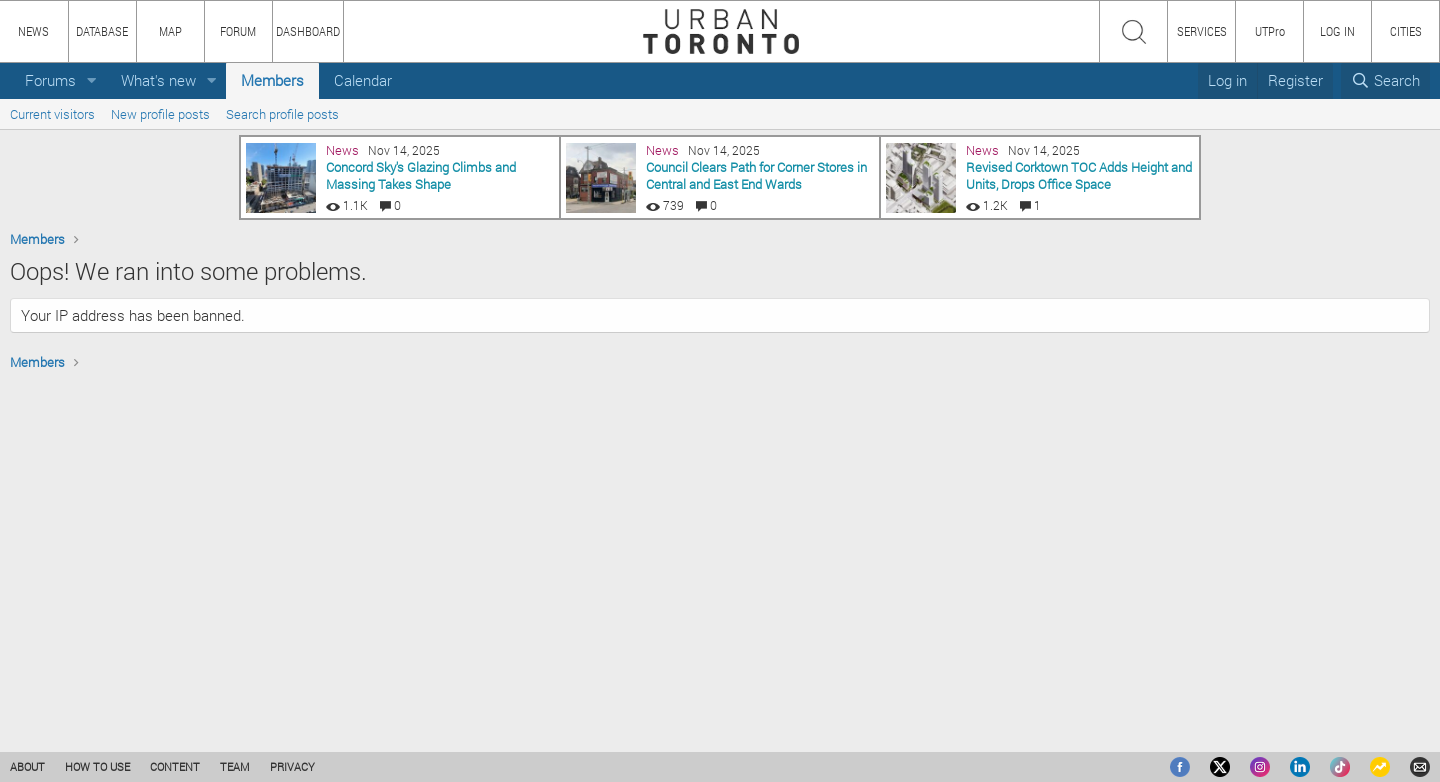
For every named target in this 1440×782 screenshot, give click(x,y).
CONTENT (175, 766)
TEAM (235, 766)
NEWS (33, 31)
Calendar (363, 80)
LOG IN (1337, 31)
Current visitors (52, 114)
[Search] (1385, 80)
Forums (50, 80)
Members (272, 80)
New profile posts (160, 114)
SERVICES (1202, 31)
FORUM (238, 31)
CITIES (1406, 31)
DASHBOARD (308, 31)
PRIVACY (292, 766)
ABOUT (27, 766)
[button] (92, 80)
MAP (170, 31)
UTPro (1270, 31)
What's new (158, 80)
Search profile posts (282, 114)
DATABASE (102, 31)
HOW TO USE (97, 766)
